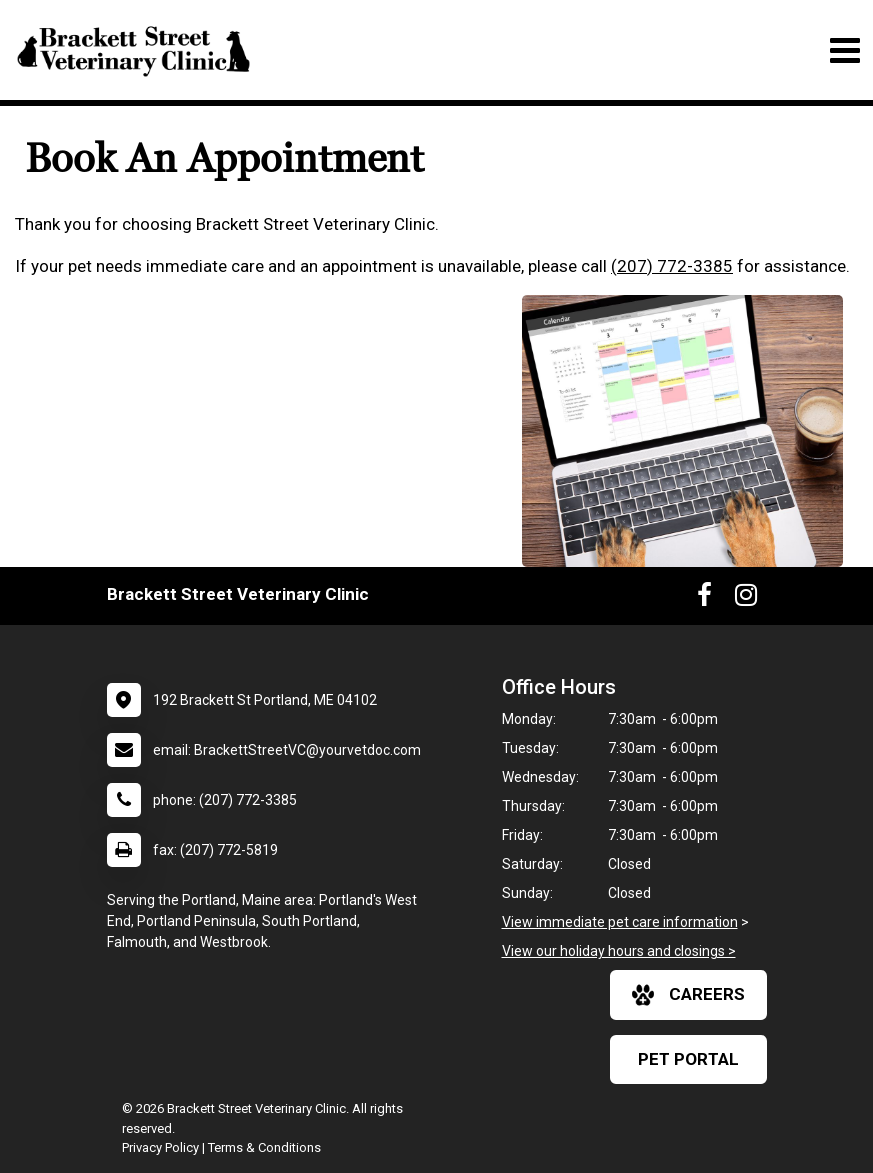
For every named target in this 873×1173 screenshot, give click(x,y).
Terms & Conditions (264, 1147)
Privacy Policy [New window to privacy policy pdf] (160, 1147)
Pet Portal (688, 1059)
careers (688, 995)
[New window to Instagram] (746, 599)
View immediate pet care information (620, 922)
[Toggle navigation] (844, 50)
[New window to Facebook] (704, 599)
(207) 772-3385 (672, 266)
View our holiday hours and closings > (619, 951)
